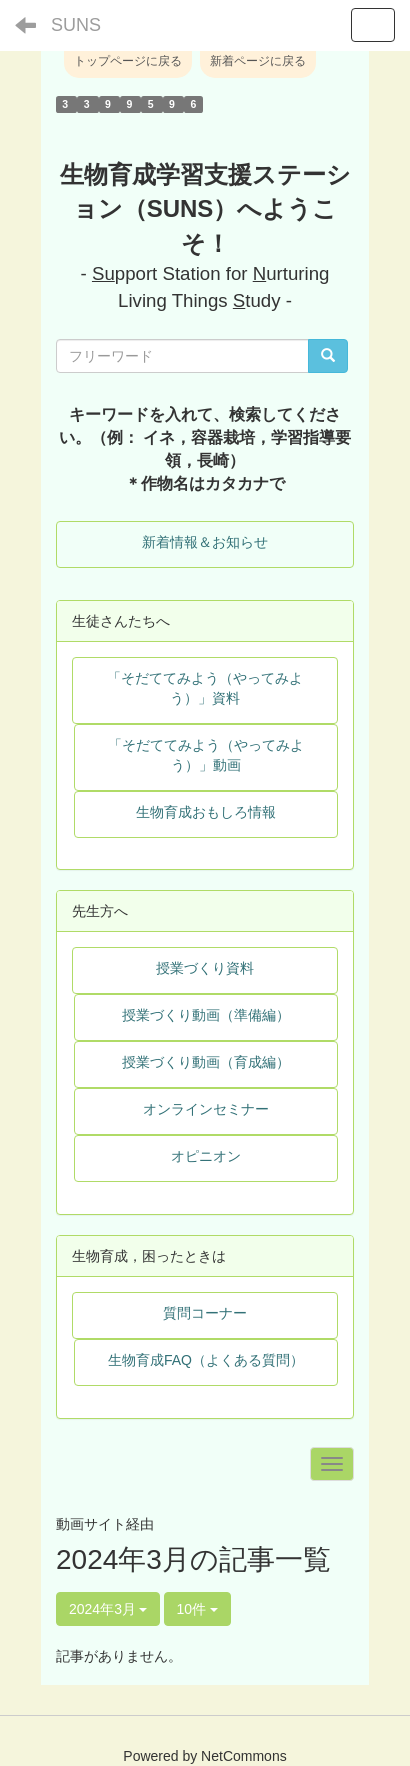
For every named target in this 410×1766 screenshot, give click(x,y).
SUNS (76, 25)
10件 (197, 1609)
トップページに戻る (128, 61)
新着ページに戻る (258, 61)
